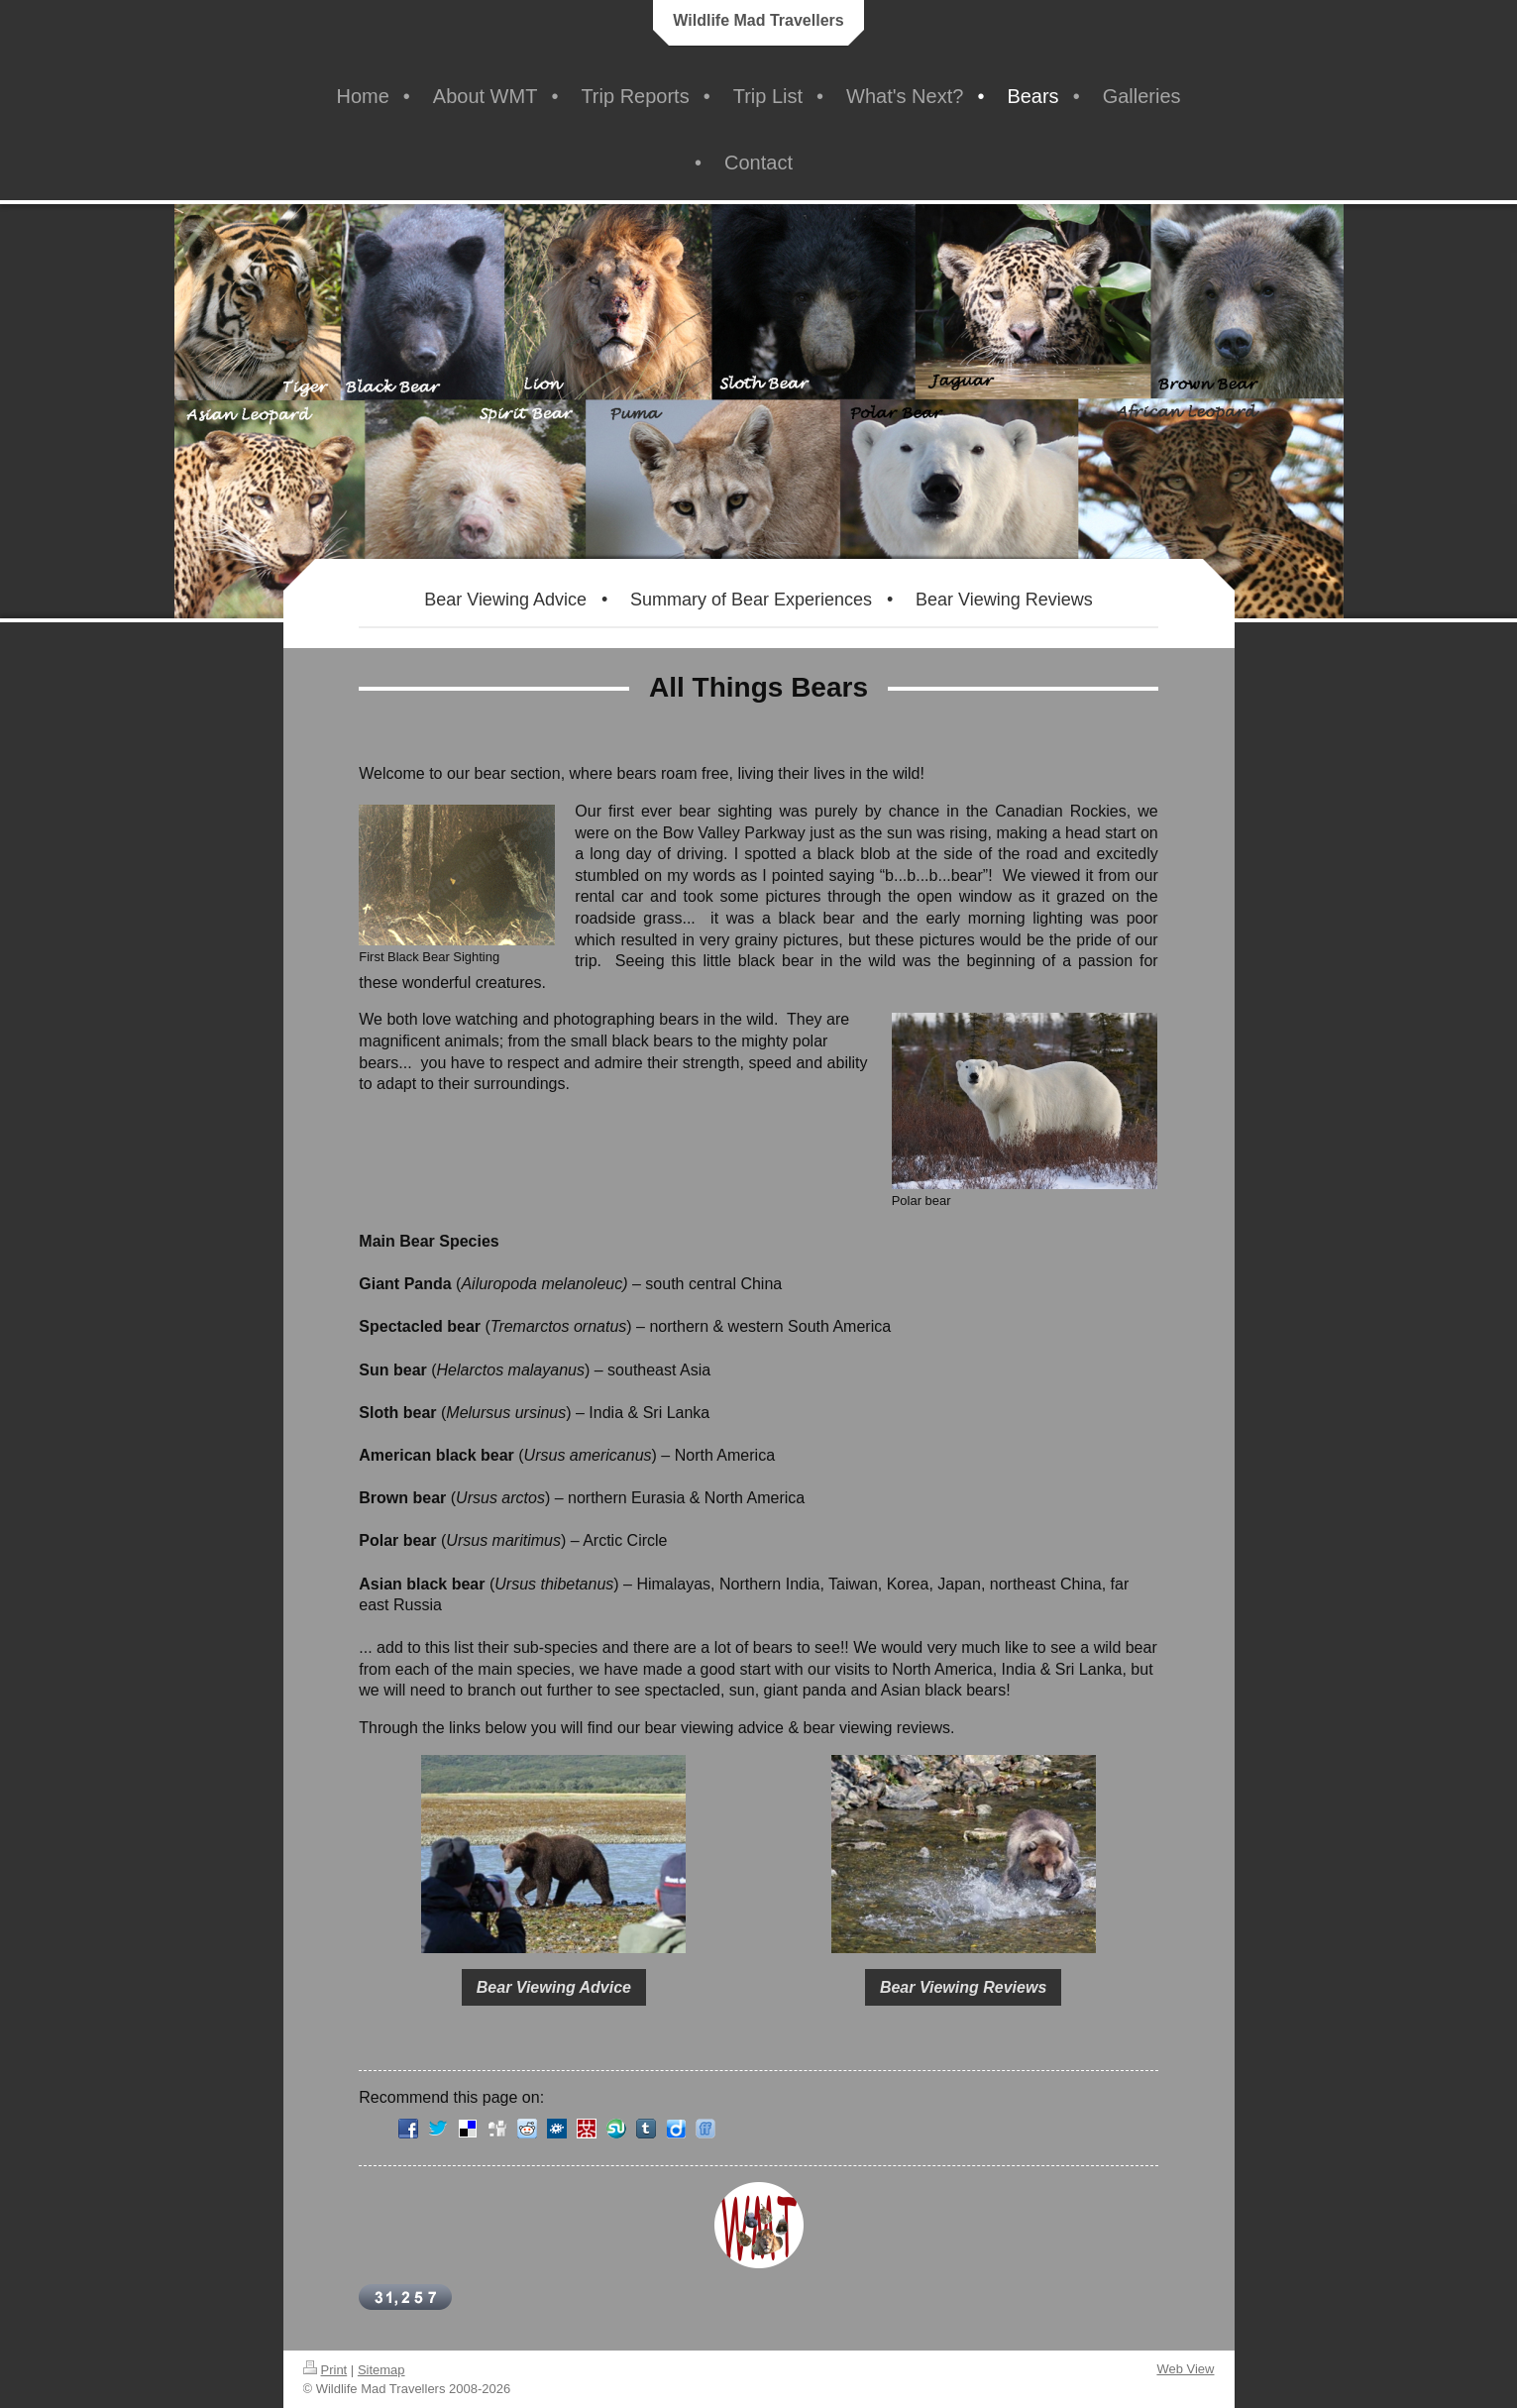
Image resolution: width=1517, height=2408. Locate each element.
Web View (1185, 2368)
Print (325, 2369)
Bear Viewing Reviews (963, 1987)
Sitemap (381, 2369)
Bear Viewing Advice (554, 1987)
